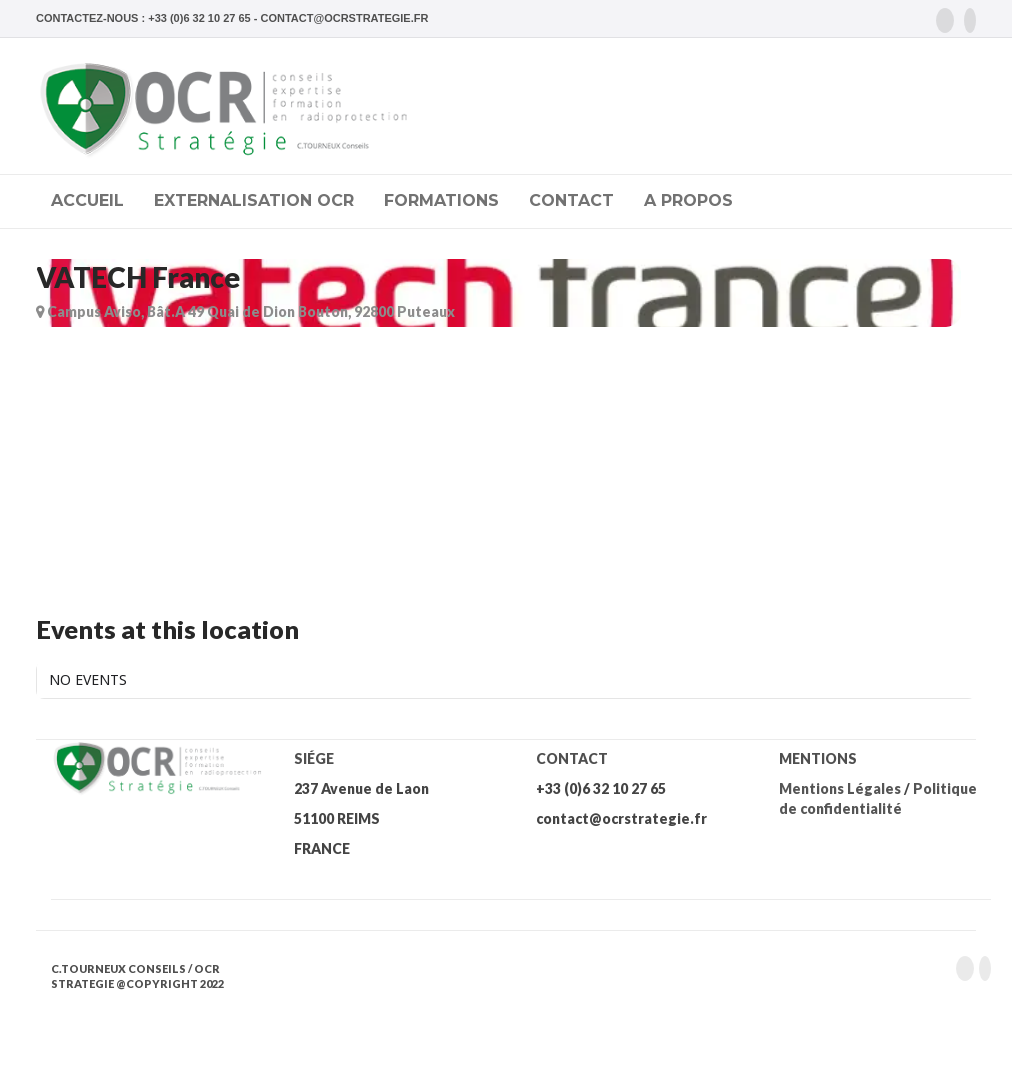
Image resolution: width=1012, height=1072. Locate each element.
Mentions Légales (840, 788)
